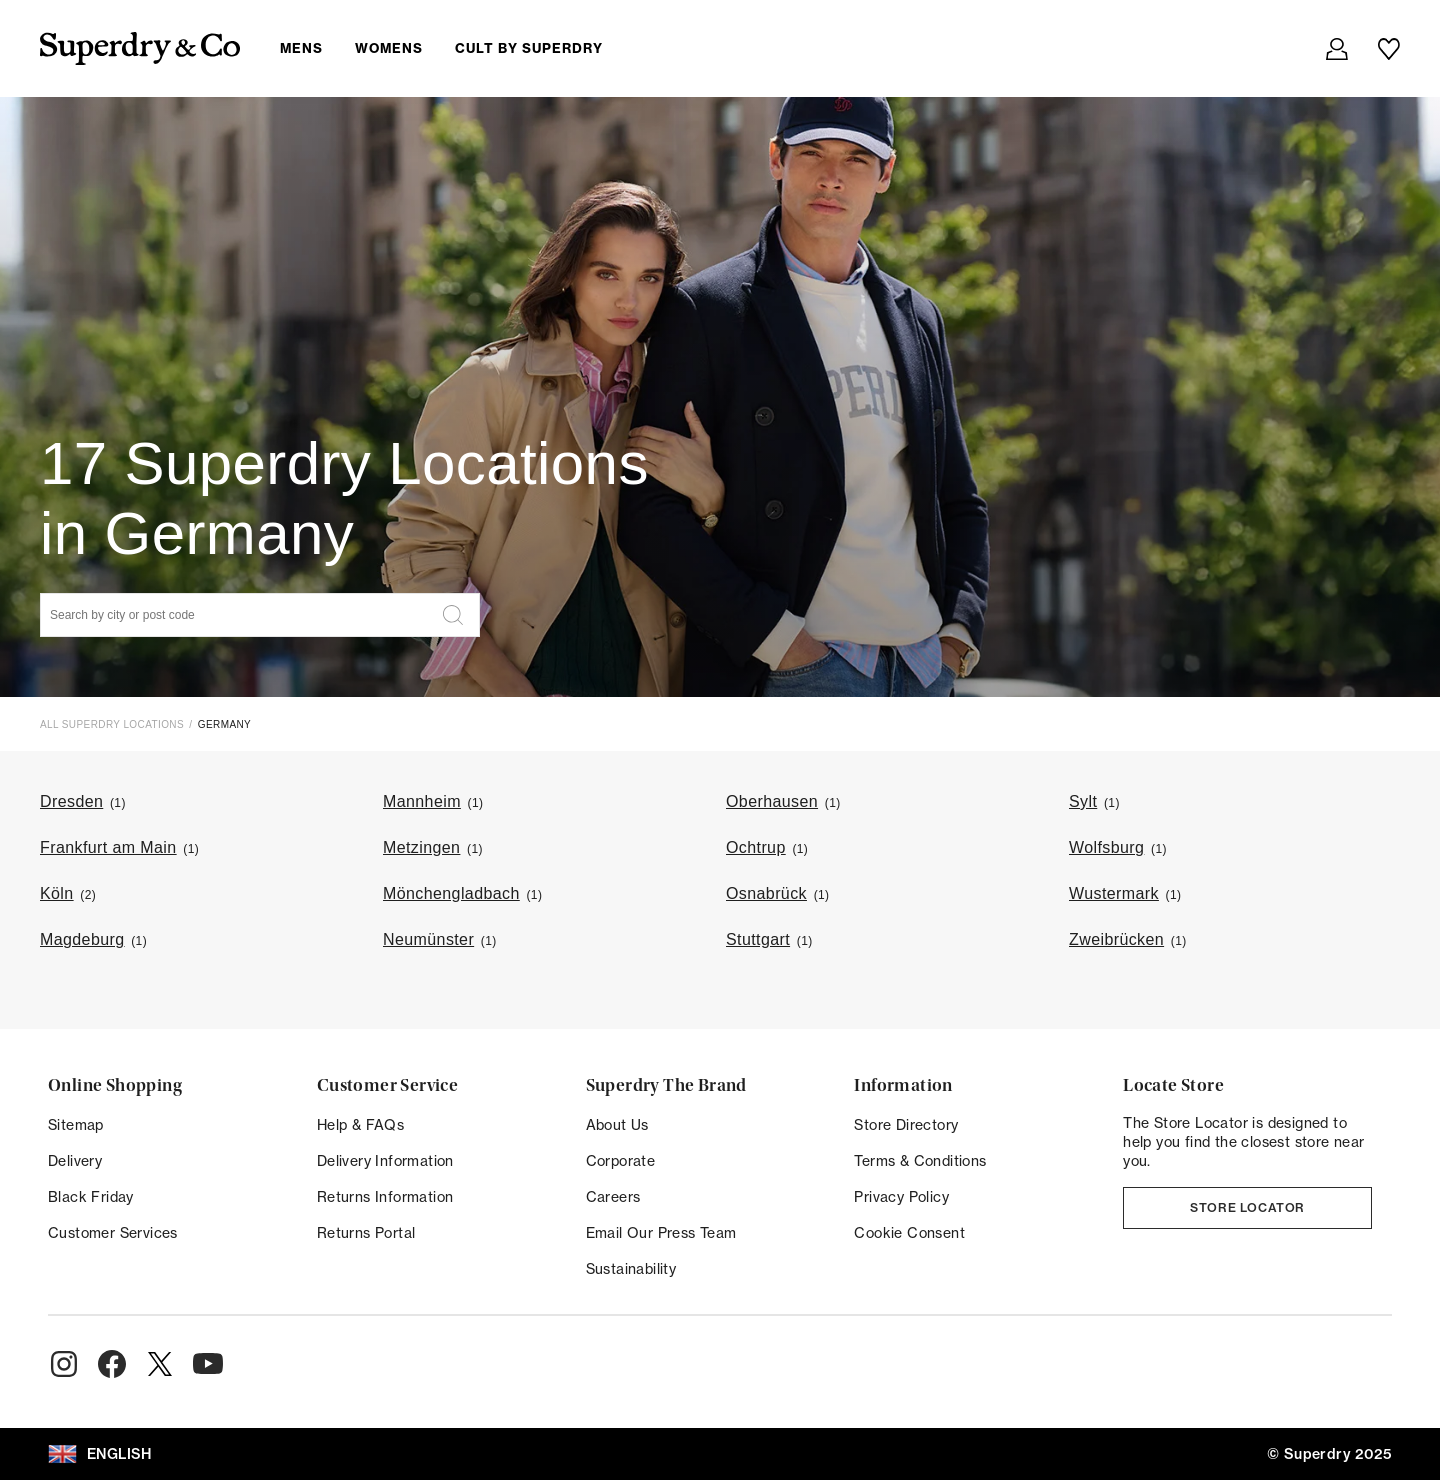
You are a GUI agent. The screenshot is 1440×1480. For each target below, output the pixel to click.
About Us (617, 1125)
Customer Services (113, 1233)
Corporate (621, 1161)
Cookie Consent (909, 1233)
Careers (613, 1197)
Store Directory (906, 1125)
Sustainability (631, 1269)
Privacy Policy (901, 1197)
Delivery (75, 1161)
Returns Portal (366, 1233)
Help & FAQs (360, 1125)
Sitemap (76, 1125)
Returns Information (385, 1197)
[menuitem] (457, 48)
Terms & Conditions (920, 1161)
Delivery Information (385, 1161)
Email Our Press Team (661, 1233)
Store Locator (1247, 1207)
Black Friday (91, 1197)
